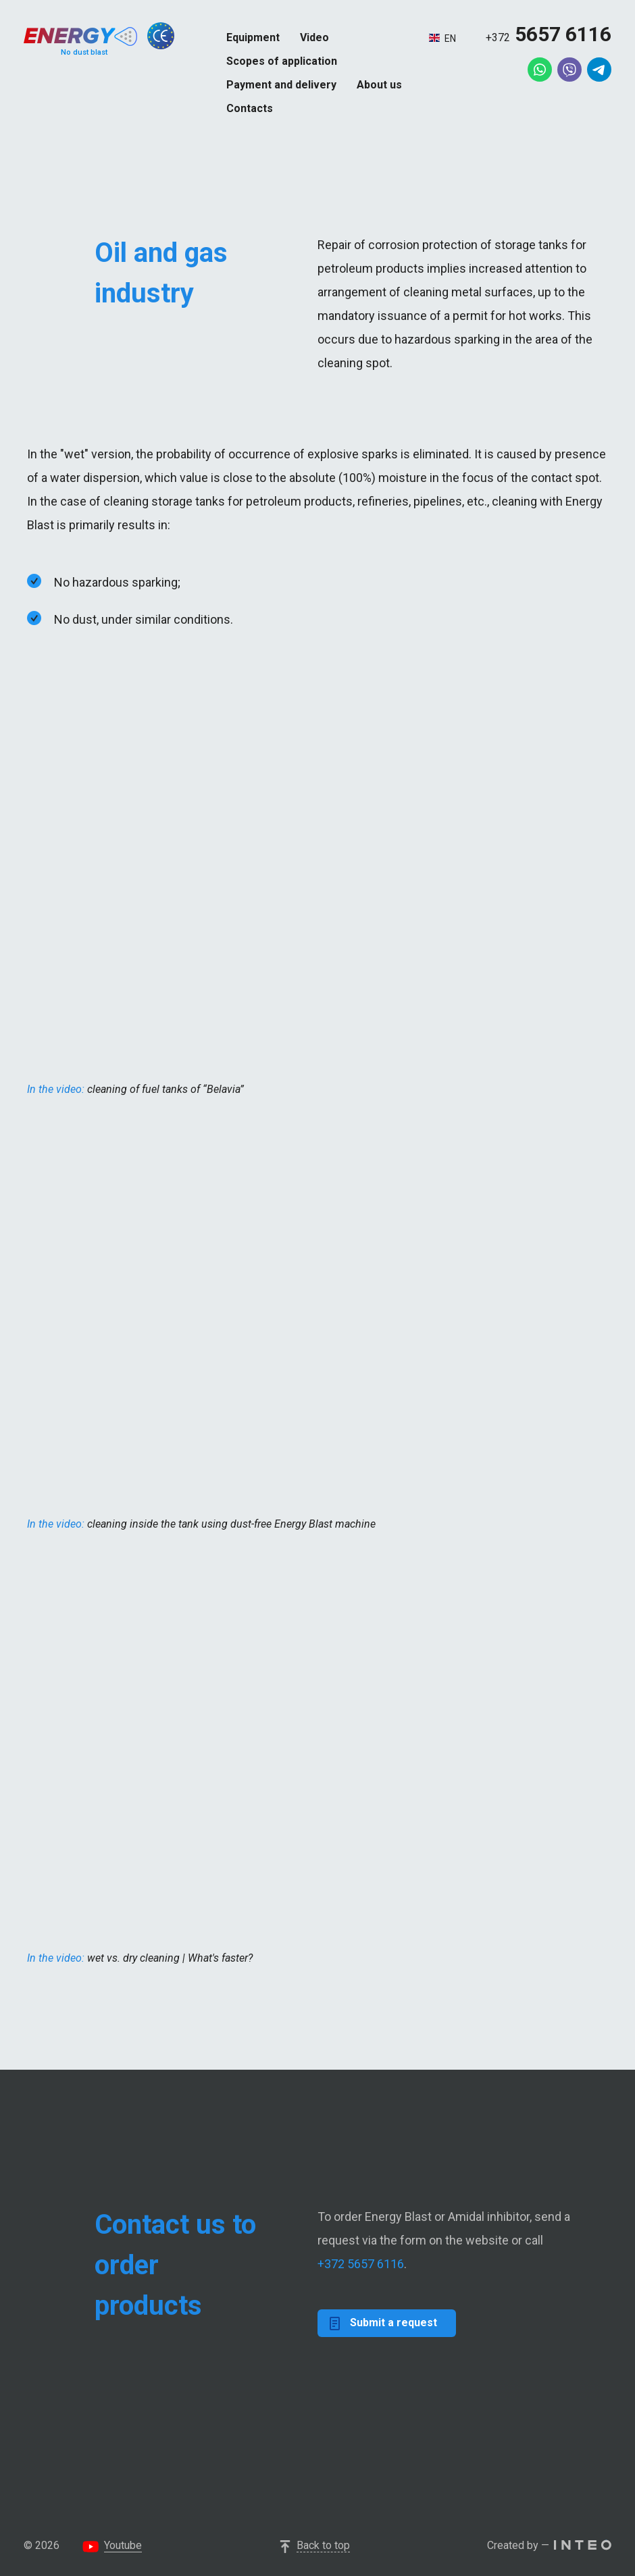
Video (314, 37)
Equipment (253, 37)
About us (379, 84)
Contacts (249, 108)
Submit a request (383, 2323)
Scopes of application (281, 61)
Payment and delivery (281, 84)
